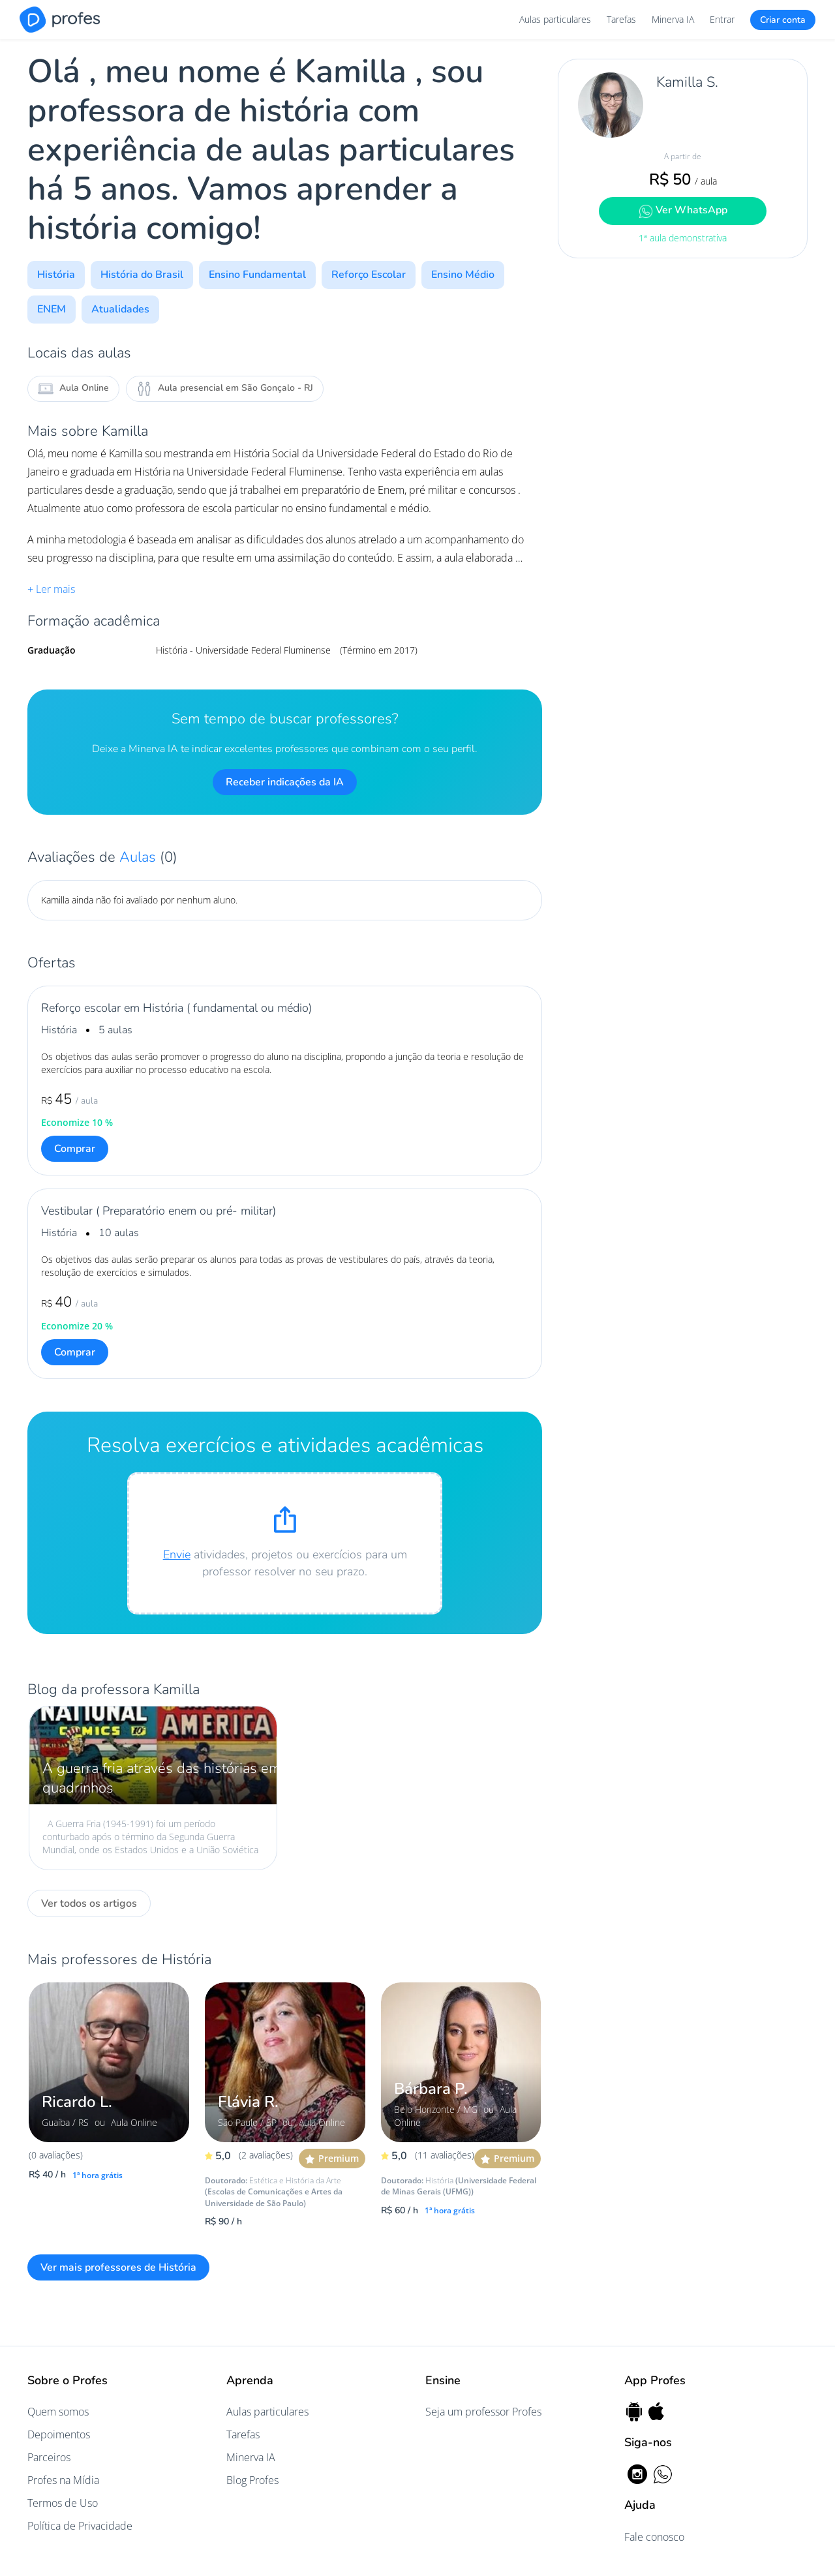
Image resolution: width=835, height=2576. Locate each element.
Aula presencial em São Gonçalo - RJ (224, 389)
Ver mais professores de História (118, 2267)
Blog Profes (252, 2480)
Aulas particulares (555, 19)
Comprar (74, 1149)
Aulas (139, 857)
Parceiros (48, 2457)
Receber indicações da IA (285, 782)
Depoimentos (58, 2434)
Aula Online (73, 389)
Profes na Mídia (63, 2480)
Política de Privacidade (79, 2526)
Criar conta (783, 20)
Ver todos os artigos (89, 1903)
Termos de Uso (62, 2503)
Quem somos (58, 2411)
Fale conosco (654, 2537)
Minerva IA (673, 19)
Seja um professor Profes (483, 2411)
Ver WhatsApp (683, 210)
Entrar (722, 19)
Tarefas (621, 19)
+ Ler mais (51, 589)
